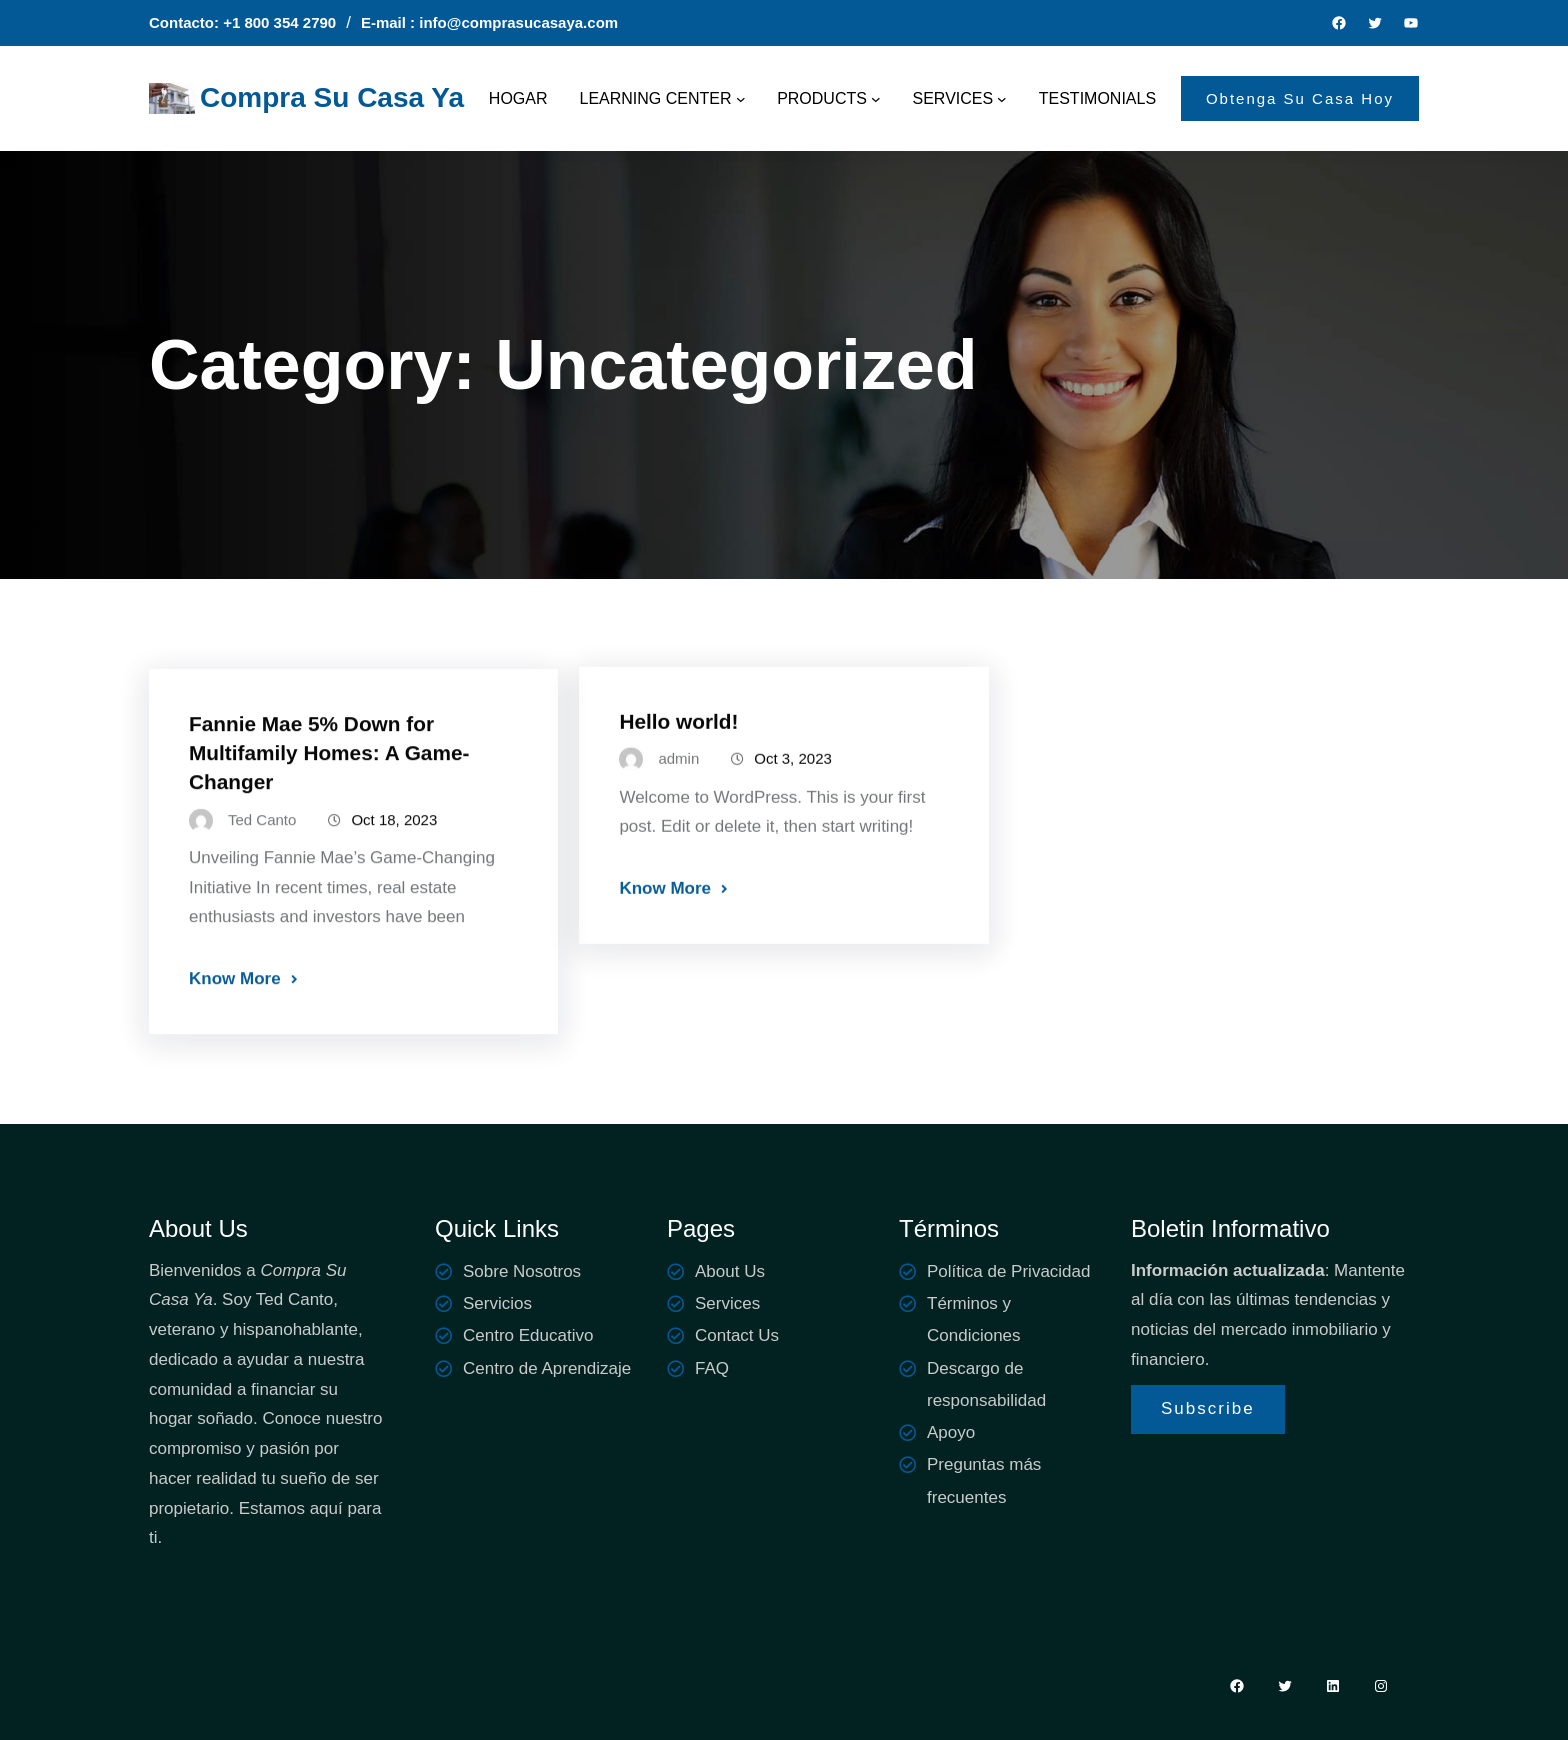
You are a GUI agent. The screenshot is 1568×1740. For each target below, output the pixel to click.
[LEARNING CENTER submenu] (741, 99)
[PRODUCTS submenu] (876, 99)
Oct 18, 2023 (394, 842)
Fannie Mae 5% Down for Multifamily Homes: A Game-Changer (329, 775)
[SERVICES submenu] (1002, 99)
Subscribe (1208, 1408)
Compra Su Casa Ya (332, 97)
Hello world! (678, 738)
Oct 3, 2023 (793, 775)
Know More (235, 1001)
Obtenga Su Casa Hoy (1300, 98)
